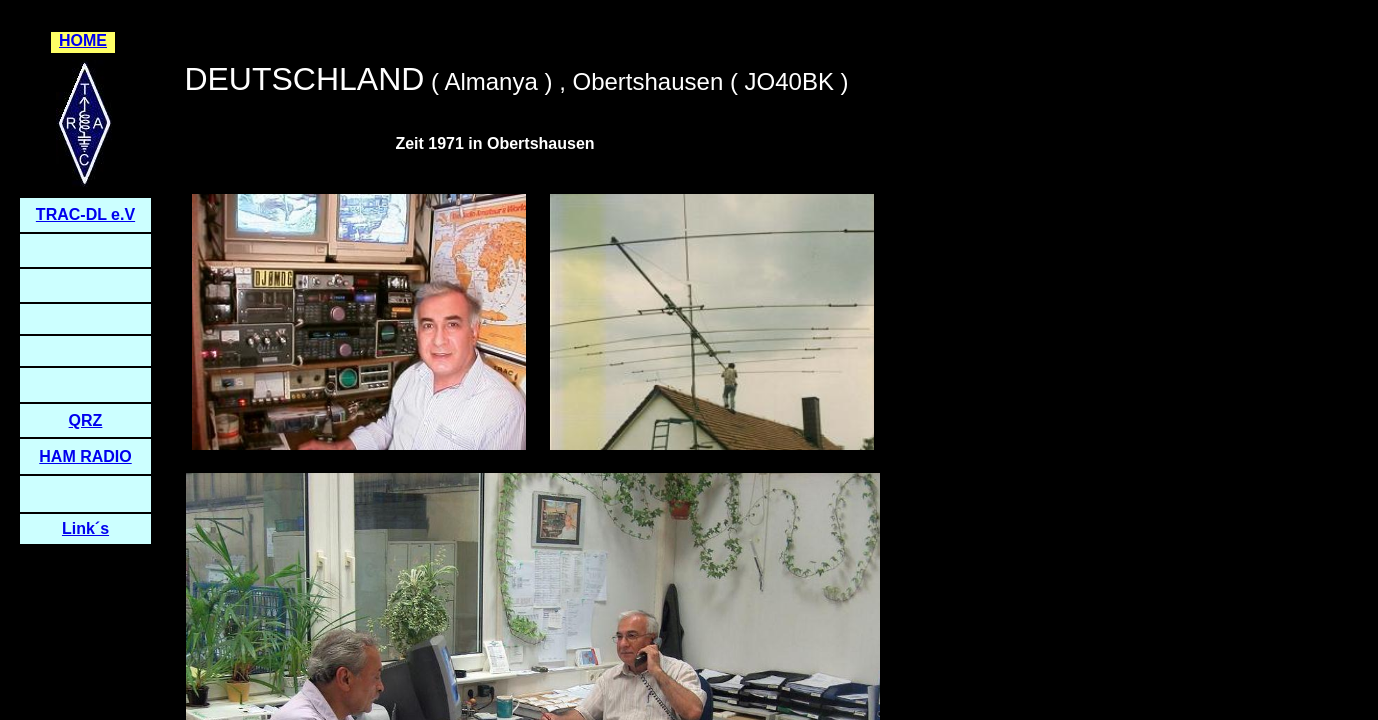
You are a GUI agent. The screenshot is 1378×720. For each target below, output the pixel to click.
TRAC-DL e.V (85, 214)
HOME (83, 40)
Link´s (85, 528)
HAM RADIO (85, 456)
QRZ (86, 420)
